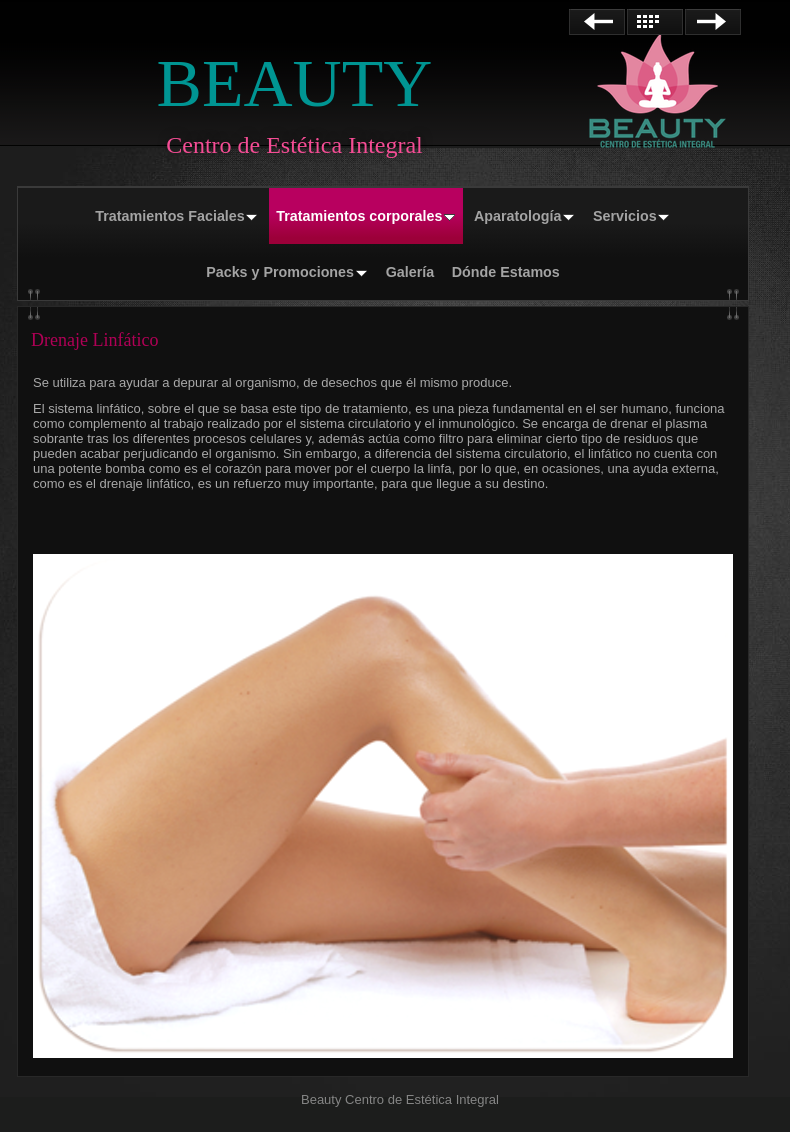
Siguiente (713, 22)
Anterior (597, 22)
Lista (655, 22)
